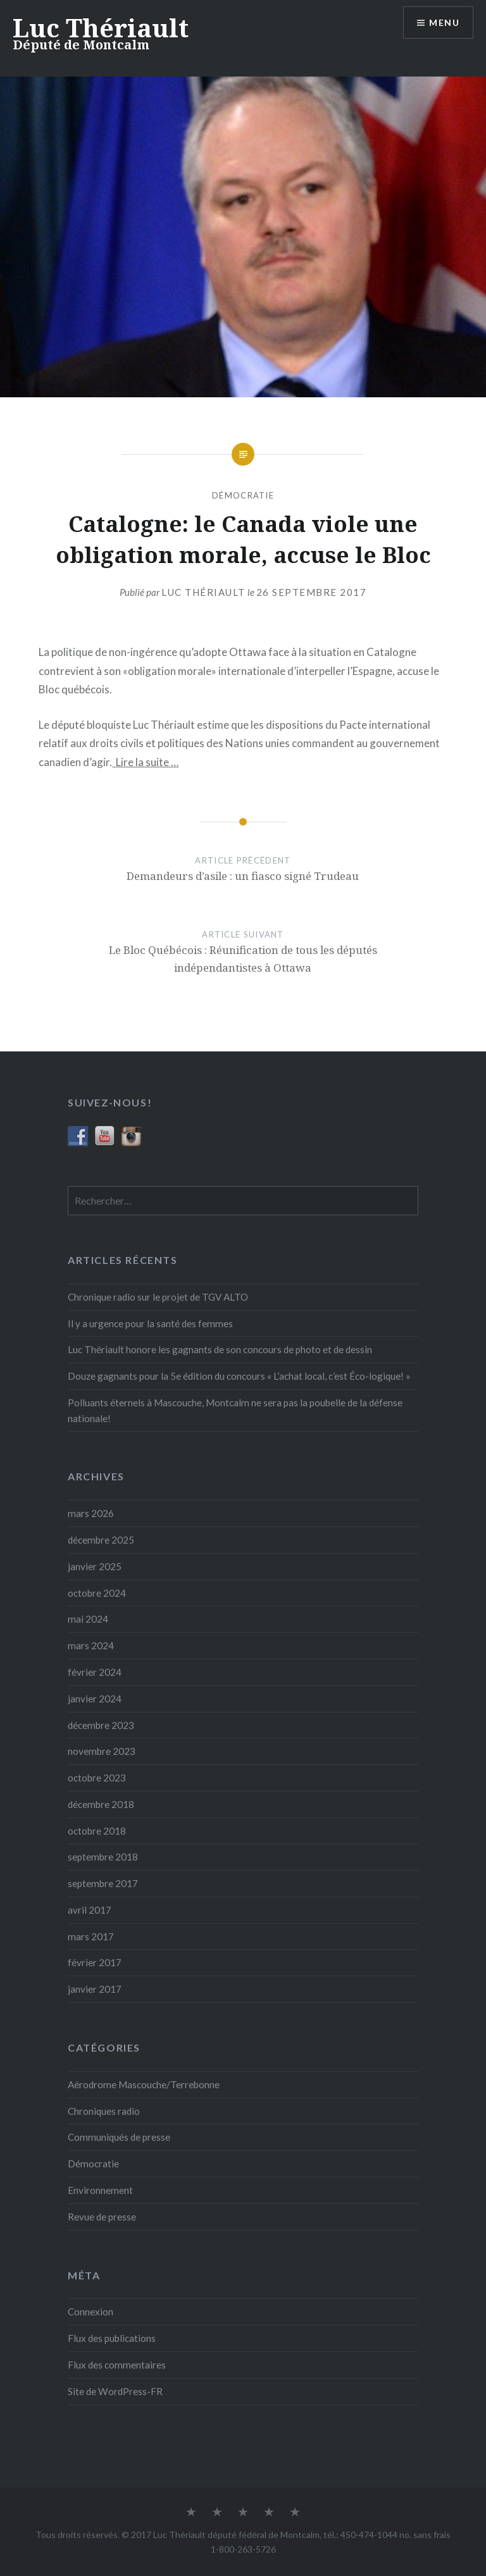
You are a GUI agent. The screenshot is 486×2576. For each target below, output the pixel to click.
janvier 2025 (95, 1566)
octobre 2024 (97, 1593)
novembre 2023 (101, 1751)
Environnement (100, 2190)
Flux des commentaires (117, 2364)
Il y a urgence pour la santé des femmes (150, 1323)
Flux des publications (112, 2338)
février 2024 (95, 1672)
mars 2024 (91, 1645)
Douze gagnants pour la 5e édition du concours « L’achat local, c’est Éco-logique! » (239, 1376)
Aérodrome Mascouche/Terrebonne (144, 2084)
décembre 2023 (101, 1725)
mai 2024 (88, 1619)
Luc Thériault (101, 27)
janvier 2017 (95, 1989)
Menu (444, 22)
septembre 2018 (103, 1856)
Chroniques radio (104, 2111)
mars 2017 (91, 1936)
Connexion (90, 2311)
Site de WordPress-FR (115, 2391)
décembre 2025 (101, 1539)
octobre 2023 (97, 1777)
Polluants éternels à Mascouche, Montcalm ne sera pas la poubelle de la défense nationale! (235, 1410)
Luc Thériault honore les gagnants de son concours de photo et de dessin (220, 1349)
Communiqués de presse (119, 2137)
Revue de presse (102, 2216)
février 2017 (95, 1962)
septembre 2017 (103, 1883)
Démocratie (243, 495)
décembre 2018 (101, 1804)
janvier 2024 (95, 1698)
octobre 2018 (97, 1830)
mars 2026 (91, 1513)
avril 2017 (89, 1910)
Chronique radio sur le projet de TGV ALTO (158, 1297)
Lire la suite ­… (145, 762)
